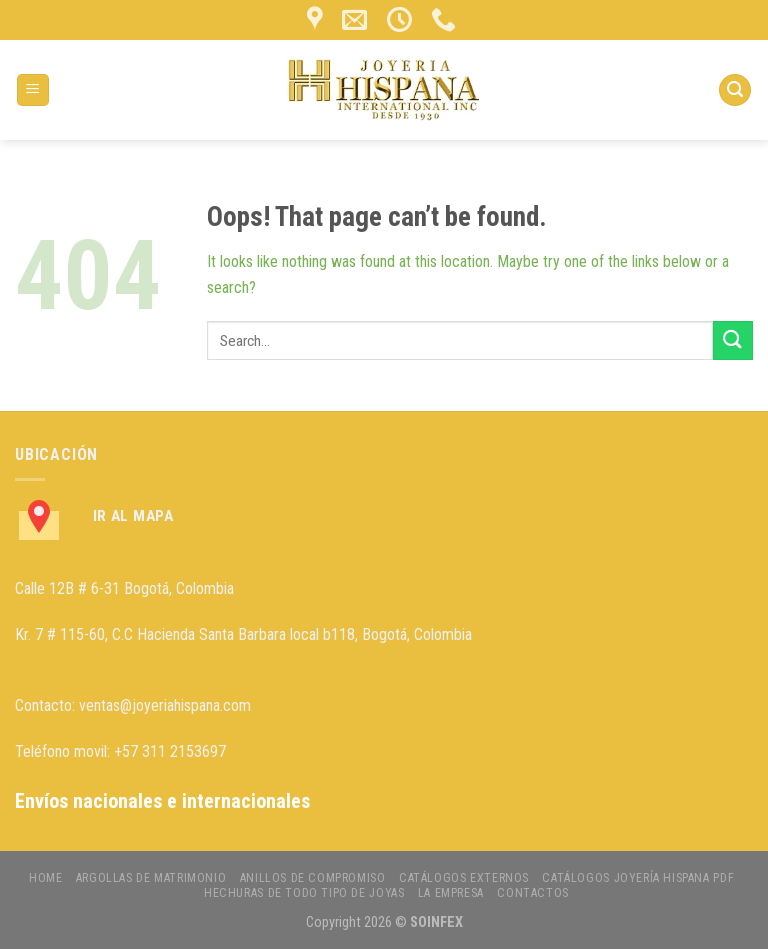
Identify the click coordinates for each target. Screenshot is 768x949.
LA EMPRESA (451, 893)
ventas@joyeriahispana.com (165, 705)
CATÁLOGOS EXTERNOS (464, 878)
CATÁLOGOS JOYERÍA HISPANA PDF (638, 878)
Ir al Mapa (133, 516)
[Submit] (733, 340)
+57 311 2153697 (170, 751)
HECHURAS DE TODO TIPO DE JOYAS (304, 893)
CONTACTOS (533, 893)
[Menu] (33, 90)
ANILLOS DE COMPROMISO (313, 878)
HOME (45, 878)
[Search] (735, 90)
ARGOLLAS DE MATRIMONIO (151, 878)
